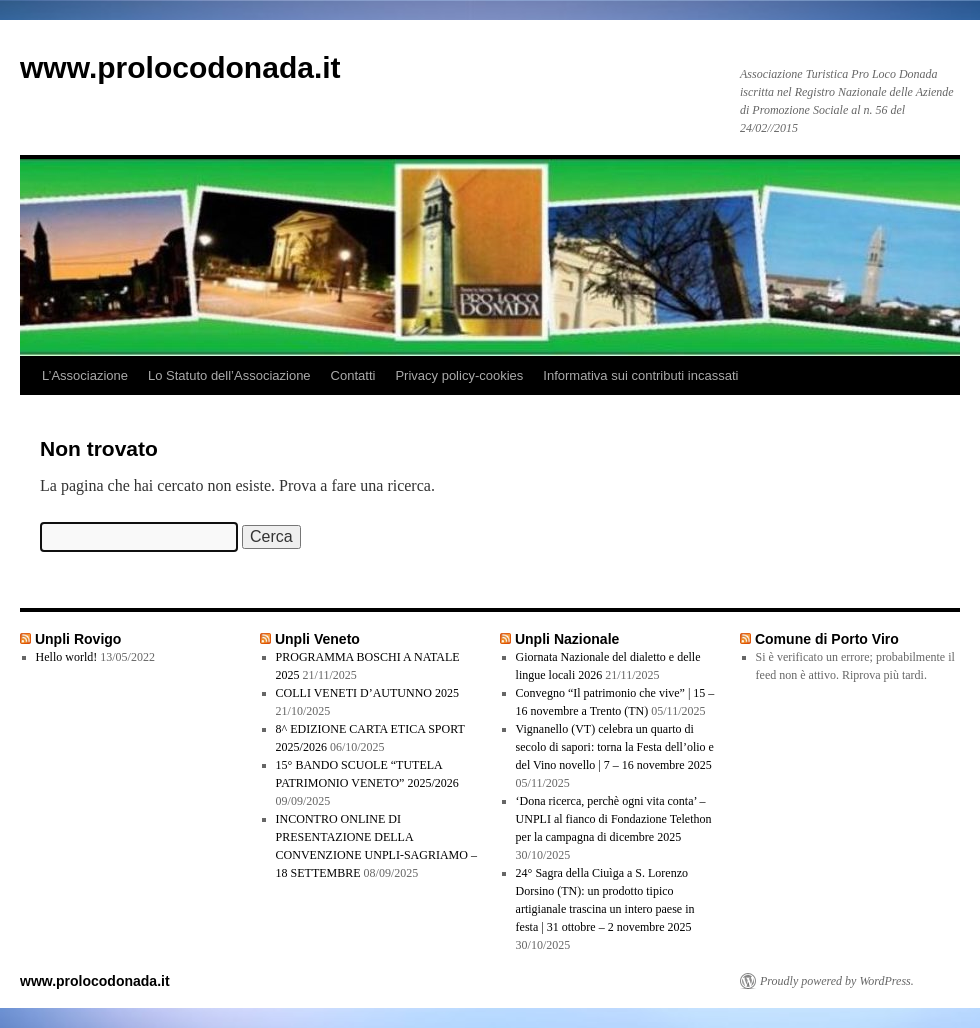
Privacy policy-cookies (459, 375)
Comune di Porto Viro (827, 639)
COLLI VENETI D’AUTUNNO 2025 (367, 693)
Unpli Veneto (317, 639)
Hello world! (67, 657)
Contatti (353, 375)
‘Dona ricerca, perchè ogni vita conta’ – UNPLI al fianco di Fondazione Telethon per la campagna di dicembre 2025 (614, 819)
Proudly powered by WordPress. (837, 981)
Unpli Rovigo (78, 639)
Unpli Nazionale (567, 639)
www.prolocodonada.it (180, 67)
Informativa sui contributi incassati (640, 375)
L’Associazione (85, 375)
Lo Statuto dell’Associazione (229, 375)
